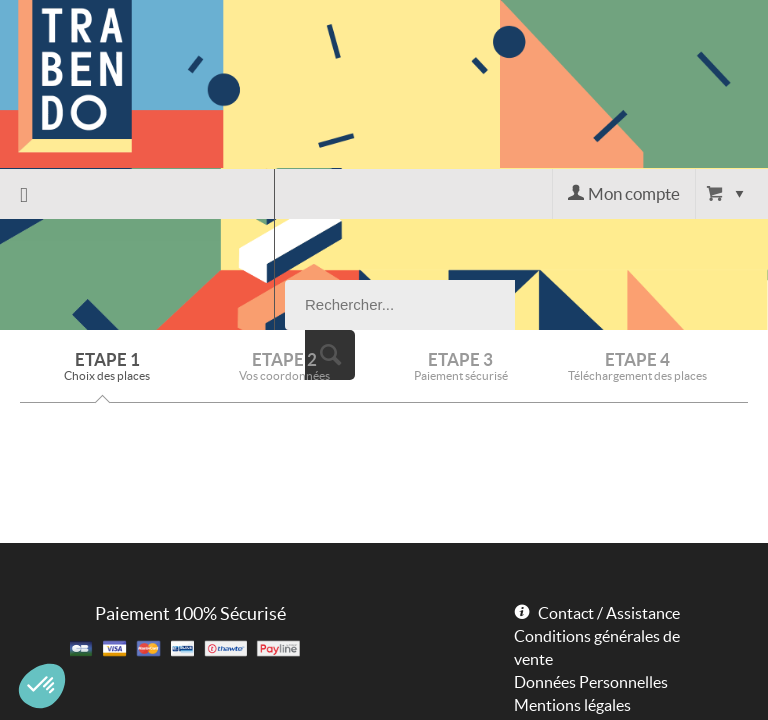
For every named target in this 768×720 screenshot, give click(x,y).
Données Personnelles (591, 571)
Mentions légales (572, 594)
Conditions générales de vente (597, 536)
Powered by (545, 628)
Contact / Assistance (609, 502)
